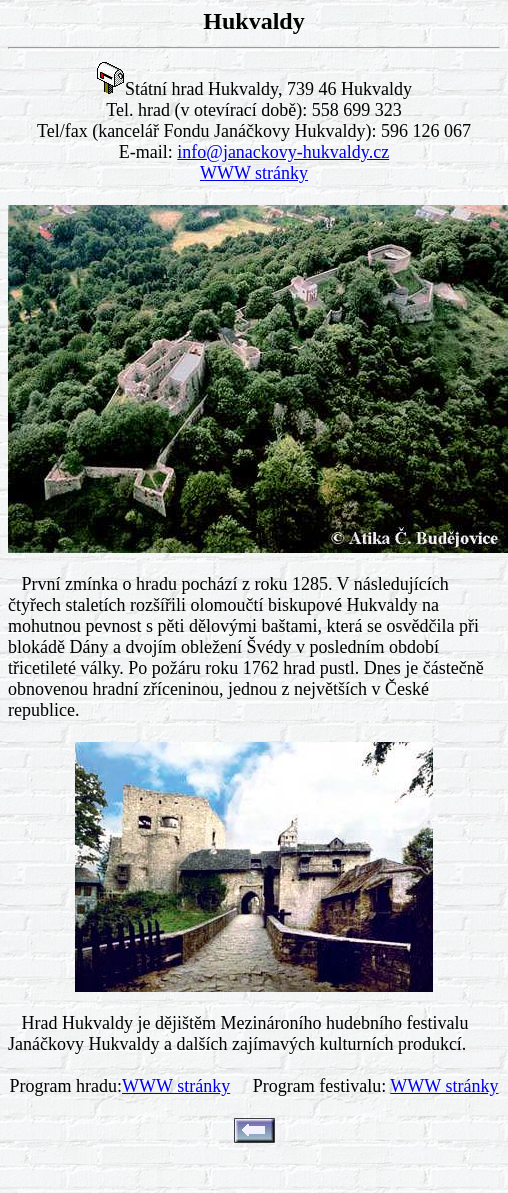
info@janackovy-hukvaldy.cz (283, 152)
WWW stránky (254, 173)
